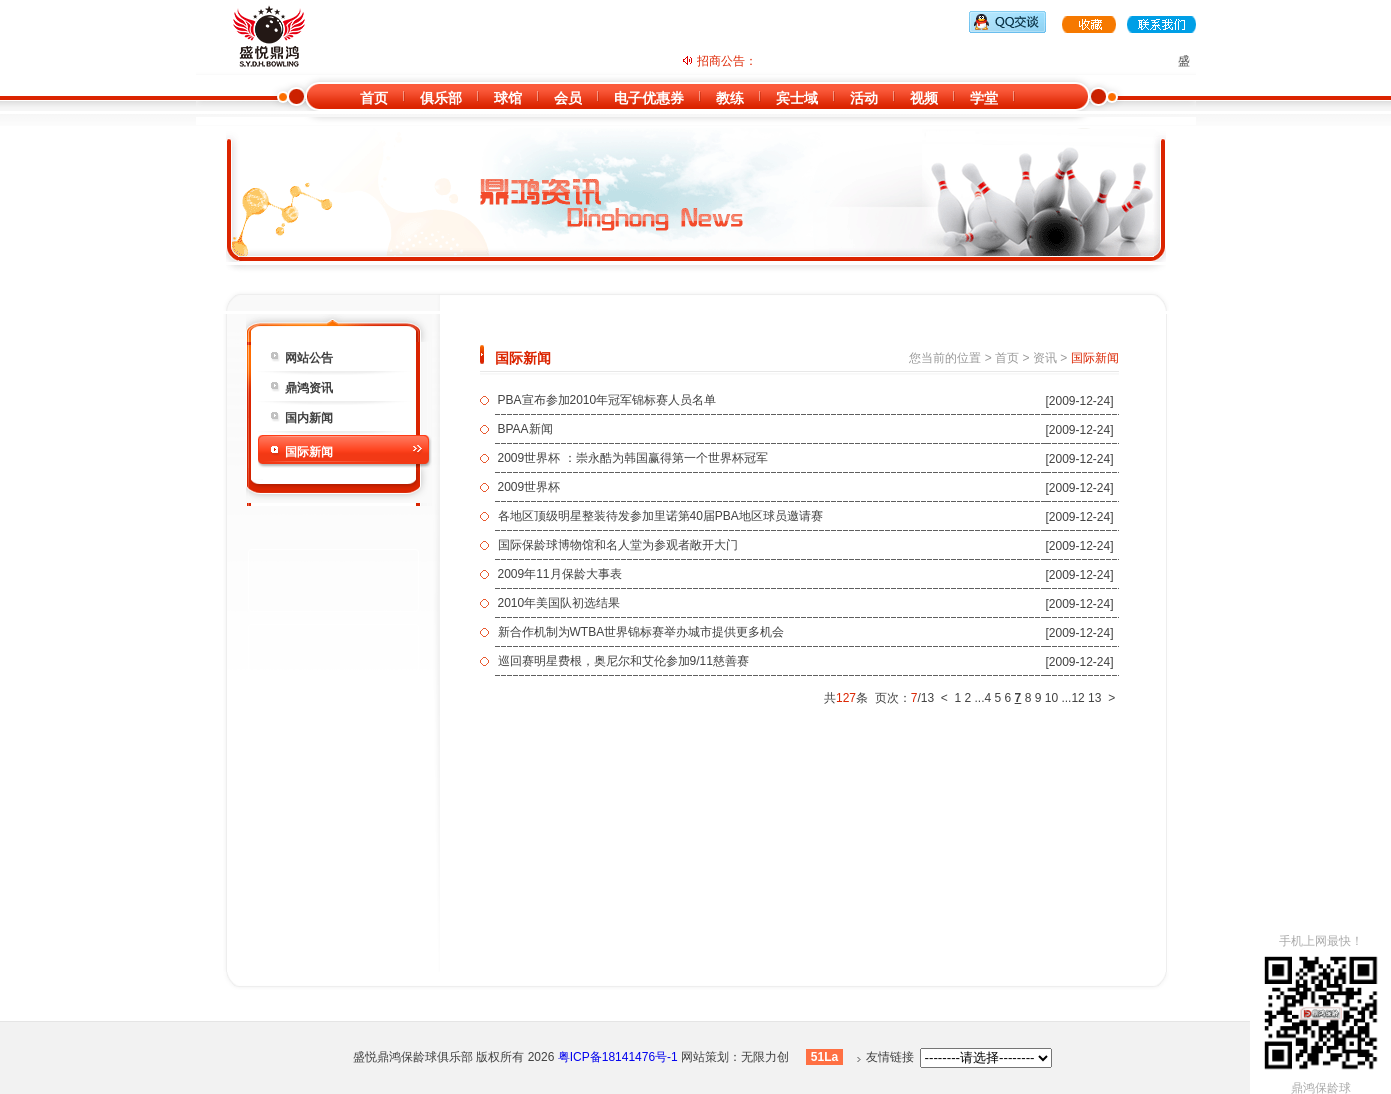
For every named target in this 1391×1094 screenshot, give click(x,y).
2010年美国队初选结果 (559, 603)
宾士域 (797, 98)
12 (1077, 698)
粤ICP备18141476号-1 (618, 1057)
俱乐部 (441, 98)
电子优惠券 (649, 98)
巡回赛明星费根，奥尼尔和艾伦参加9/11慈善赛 (623, 661)
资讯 (1045, 358)
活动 (864, 98)
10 (1051, 698)
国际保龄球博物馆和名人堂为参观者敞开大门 (618, 545)
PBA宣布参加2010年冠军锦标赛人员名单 (607, 400)
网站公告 (309, 358)
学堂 (984, 98)
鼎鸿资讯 (309, 388)
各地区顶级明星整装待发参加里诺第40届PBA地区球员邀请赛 (660, 516)
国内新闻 (309, 418)
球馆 (508, 98)
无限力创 (765, 1057)
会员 (568, 98)
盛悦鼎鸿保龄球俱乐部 (413, 1057)
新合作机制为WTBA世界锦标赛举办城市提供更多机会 (641, 632)
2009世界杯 (529, 487)
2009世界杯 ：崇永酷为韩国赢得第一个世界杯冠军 (633, 458)
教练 (730, 98)
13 (1094, 698)
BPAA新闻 (525, 429)
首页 (374, 98)
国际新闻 (309, 452)
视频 (924, 98)
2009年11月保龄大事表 (560, 574)
